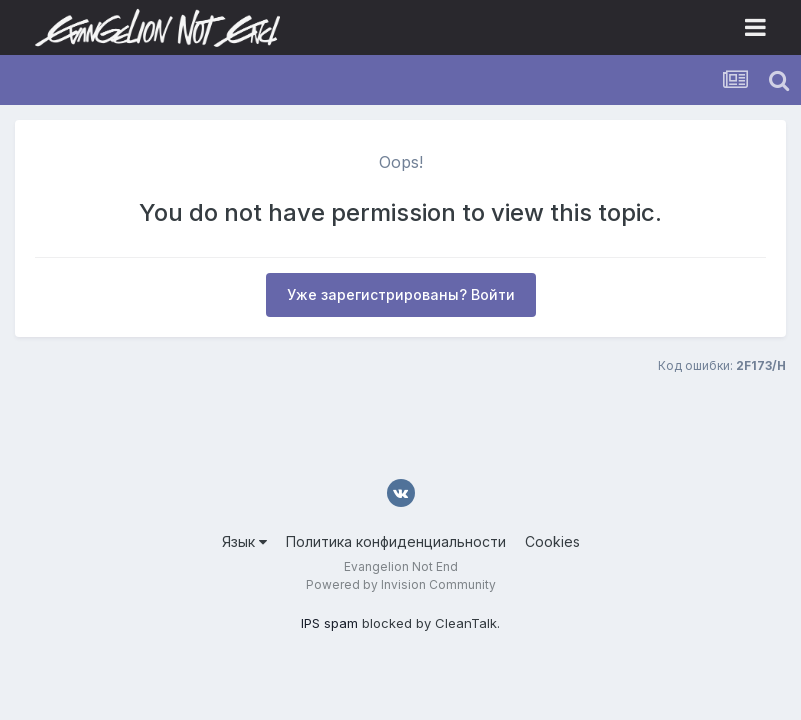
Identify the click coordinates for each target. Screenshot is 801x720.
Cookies (552, 541)
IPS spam (329, 623)
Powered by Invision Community (401, 584)
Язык (244, 541)
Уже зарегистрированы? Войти (401, 294)
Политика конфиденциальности (396, 541)
